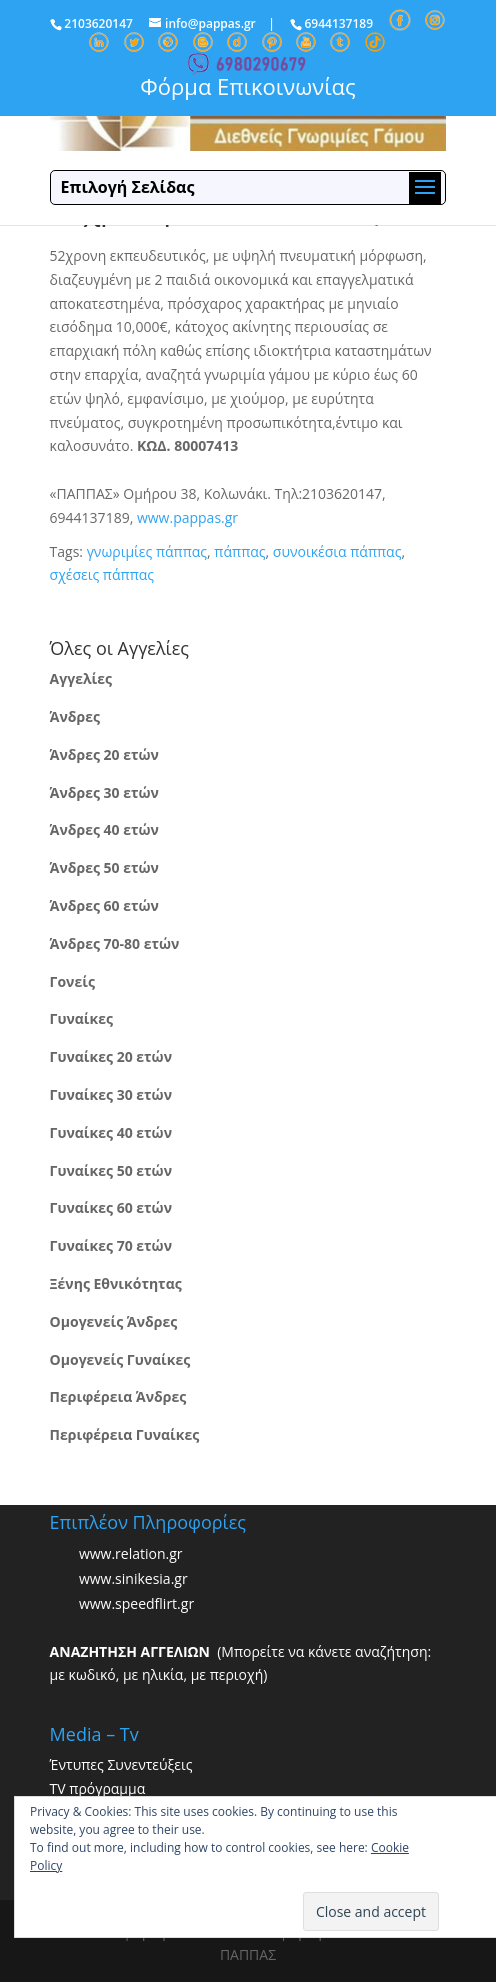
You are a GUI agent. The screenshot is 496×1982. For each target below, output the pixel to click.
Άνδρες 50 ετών (104, 867)
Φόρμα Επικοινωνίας (247, 86)
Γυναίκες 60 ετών (111, 1207)
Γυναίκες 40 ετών (111, 1132)
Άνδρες (75, 716)
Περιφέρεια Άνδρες (118, 1396)
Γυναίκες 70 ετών (111, 1245)
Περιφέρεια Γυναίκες (125, 1434)
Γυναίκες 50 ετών (111, 1170)
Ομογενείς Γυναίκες (120, 1359)
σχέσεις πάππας (102, 574)
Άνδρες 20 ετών (104, 754)
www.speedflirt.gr (136, 1603)
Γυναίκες (81, 1018)
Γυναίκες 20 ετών (111, 1056)
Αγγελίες (81, 678)
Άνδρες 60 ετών (104, 905)
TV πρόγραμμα (98, 1788)
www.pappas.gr (187, 517)
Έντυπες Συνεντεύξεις (121, 1764)
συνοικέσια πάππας (337, 551)
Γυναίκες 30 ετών (111, 1094)
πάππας (239, 551)
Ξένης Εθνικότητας (116, 1283)
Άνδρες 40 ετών (104, 829)
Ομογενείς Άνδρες (114, 1321)
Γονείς (72, 981)
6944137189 (338, 23)
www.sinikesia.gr (133, 1578)
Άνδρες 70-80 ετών (115, 943)
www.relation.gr (131, 1553)
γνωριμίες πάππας (147, 551)
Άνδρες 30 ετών (104, 792)
